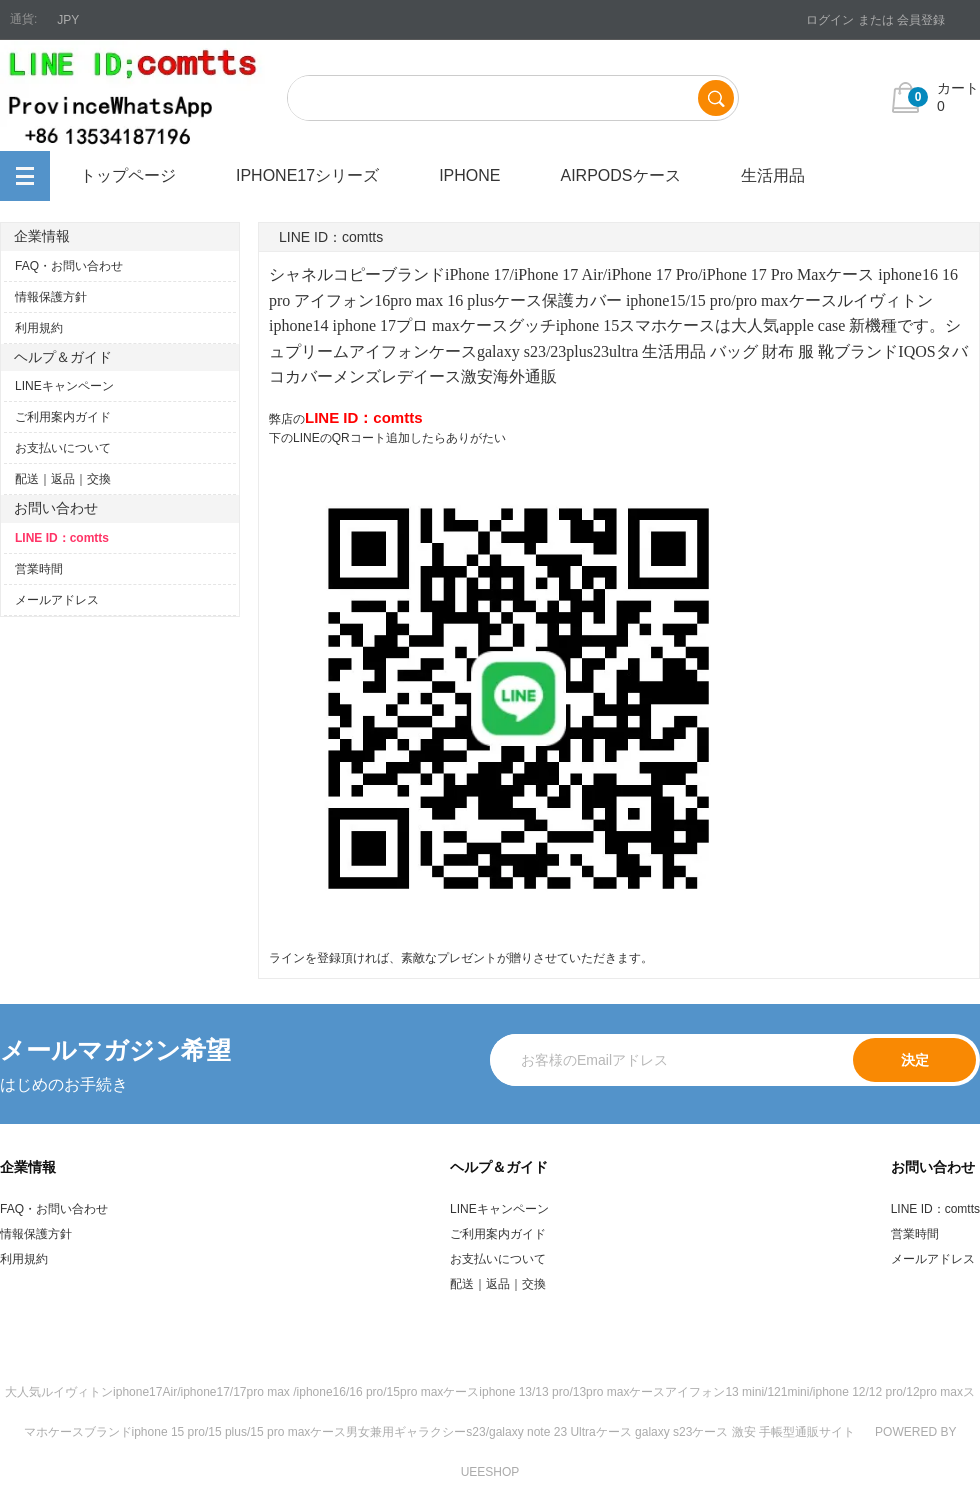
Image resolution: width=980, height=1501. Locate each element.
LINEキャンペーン (64, 386)
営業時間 (39, 569)
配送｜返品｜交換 (63, 479)
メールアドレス (57, 600)
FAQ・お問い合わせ (69, 266)
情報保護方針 (51, 297)
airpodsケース (620, 175)
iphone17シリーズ (307, 175)
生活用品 (773, 175)
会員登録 (921, 20)
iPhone (469, 175)
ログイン (830, 20)
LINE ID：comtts (62, 538)
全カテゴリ (25, 176)
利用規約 (39, 328)
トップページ (128, 175)
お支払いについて (63, 448)
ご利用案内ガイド (63, 417)
